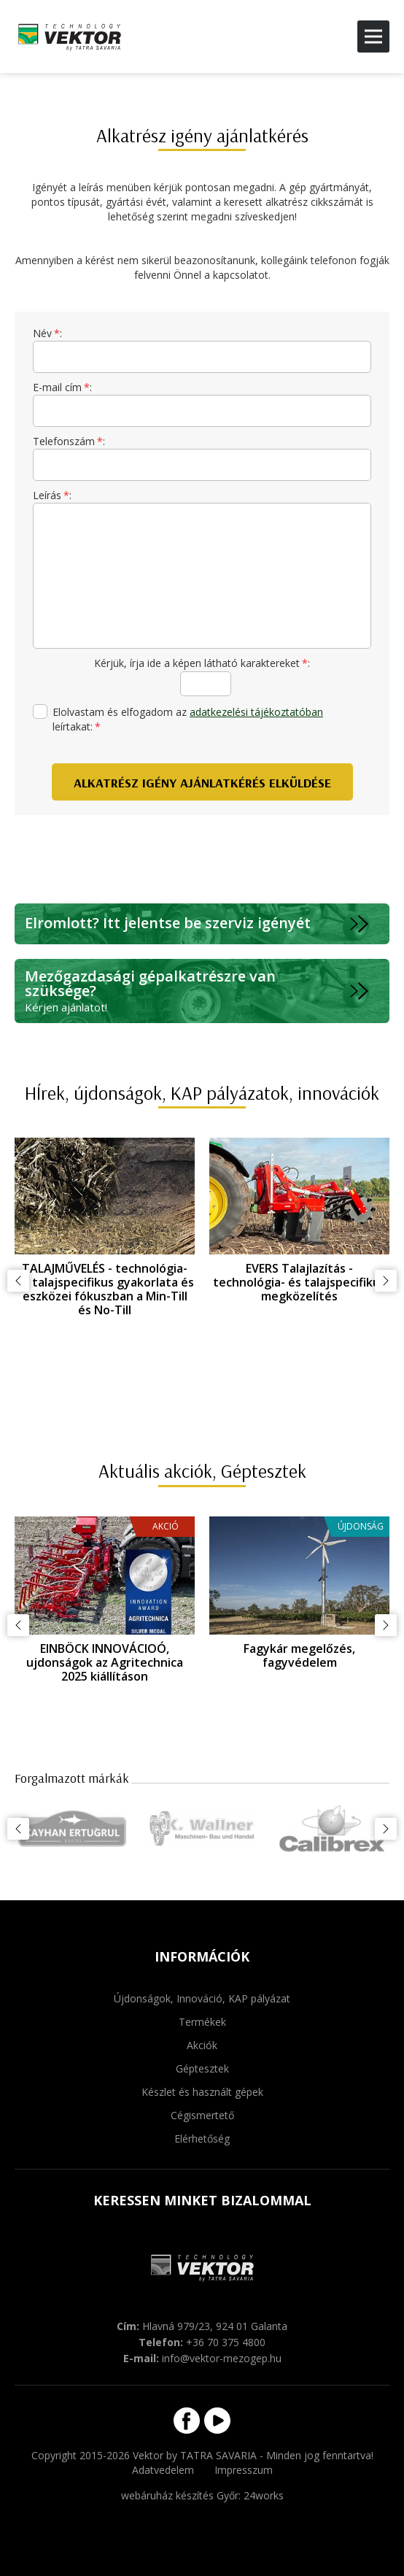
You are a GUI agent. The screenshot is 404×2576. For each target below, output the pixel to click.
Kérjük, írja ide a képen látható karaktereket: (202, 663)
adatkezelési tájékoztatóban (256, 712)
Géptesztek (202, 2068)
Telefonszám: (69, 441)
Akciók (202, 2045)
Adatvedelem (163, 2470)
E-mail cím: (62, 387)
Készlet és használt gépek (202, 2092)
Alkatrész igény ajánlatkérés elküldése (202, 782)
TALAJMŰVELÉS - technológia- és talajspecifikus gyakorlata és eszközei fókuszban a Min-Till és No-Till (105, 1289)
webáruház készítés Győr (179, 2495)
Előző (18, 1281)
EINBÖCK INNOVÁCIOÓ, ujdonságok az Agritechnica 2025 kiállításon (104, 1662)
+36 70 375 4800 (225, 2342)
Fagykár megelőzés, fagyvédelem (299, 1655)
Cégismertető (202, 2115)
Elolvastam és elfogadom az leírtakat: (178, 719)
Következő (386, 1281)
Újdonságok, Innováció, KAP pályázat (202, 1998)
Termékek (202, 2022)
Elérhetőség (202, 2138)
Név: (47, 333)
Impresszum (243, 2470)
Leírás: (52, 495)
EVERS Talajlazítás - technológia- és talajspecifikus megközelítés (299, 1282)
